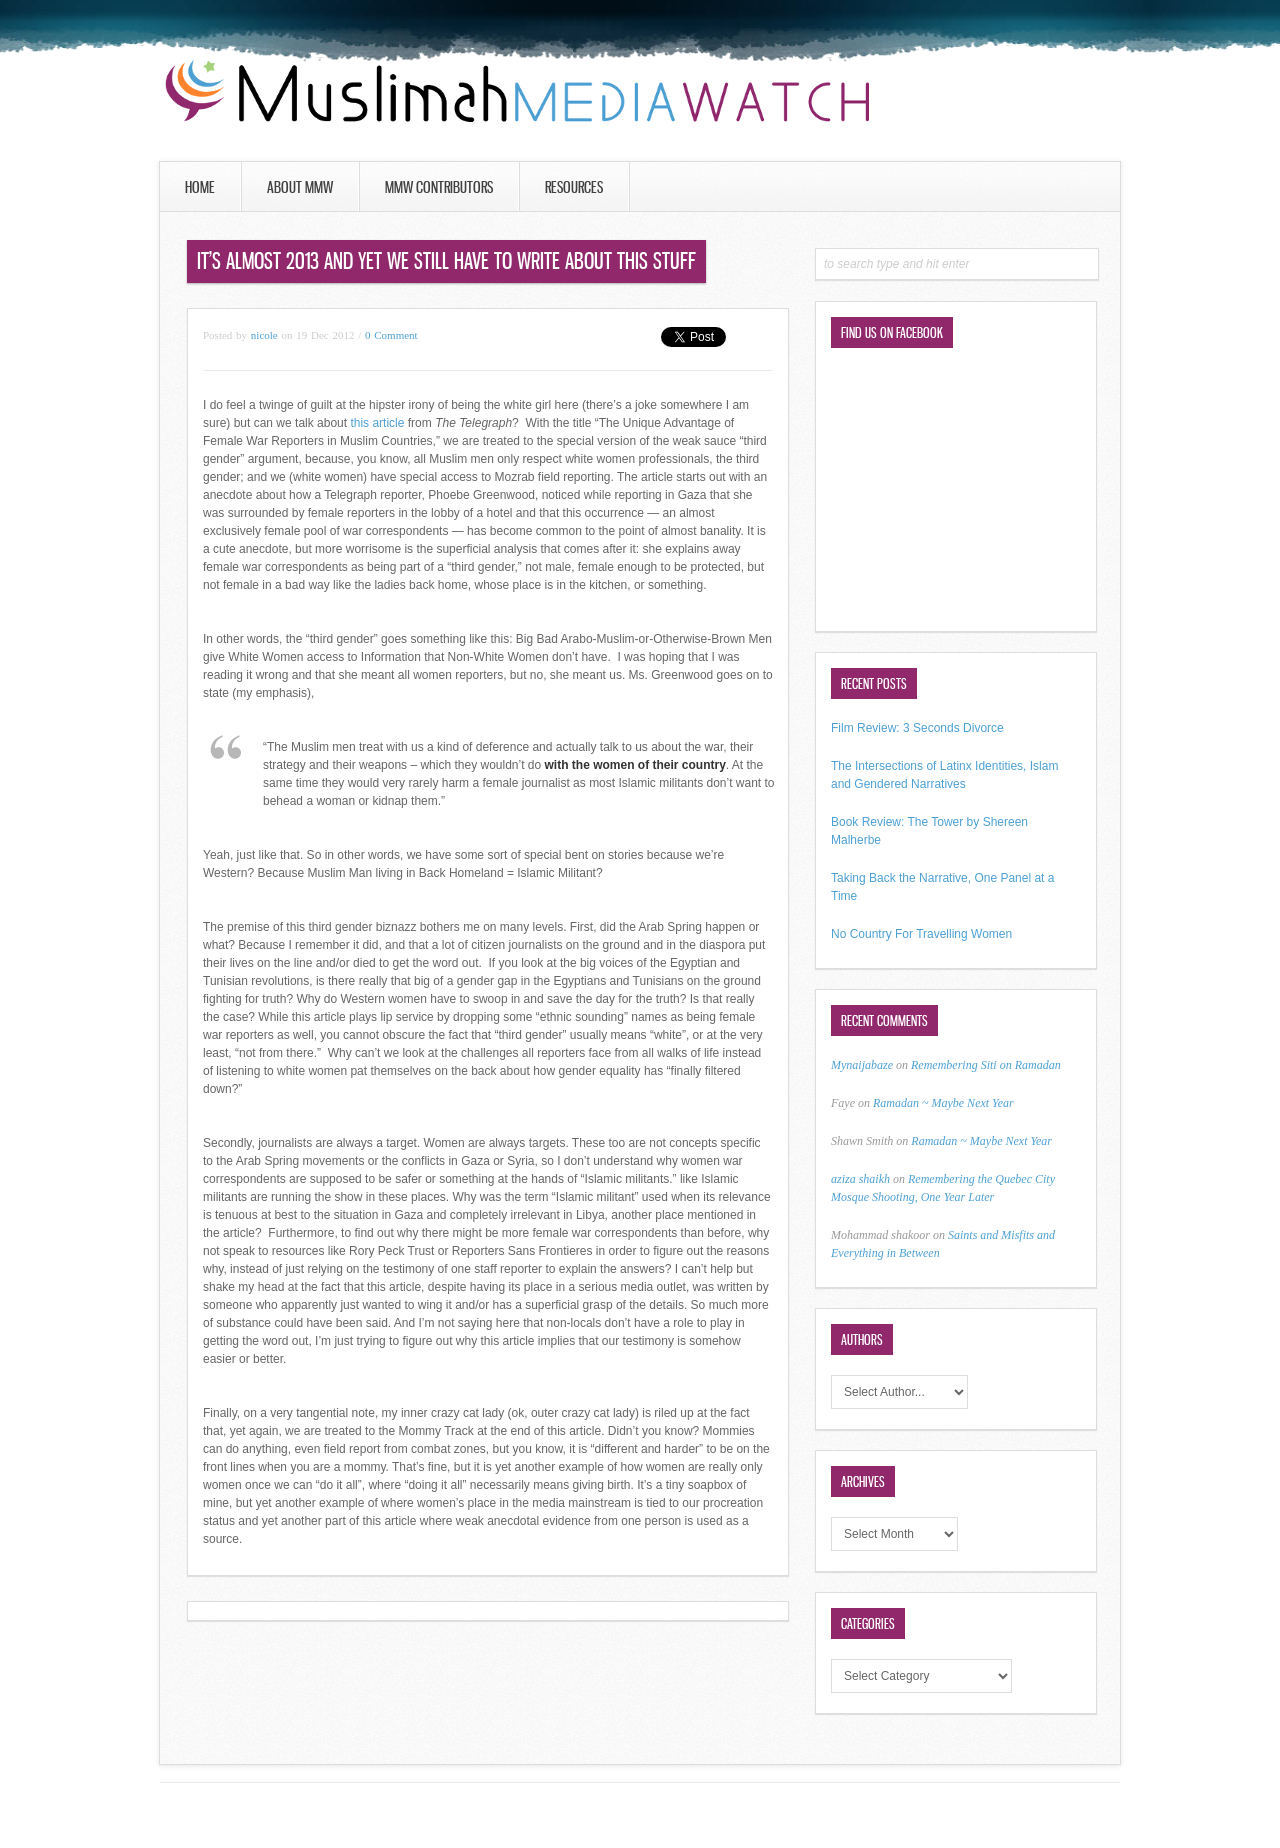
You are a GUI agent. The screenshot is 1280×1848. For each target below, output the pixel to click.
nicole (264, 335)
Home (200, 187)
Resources (574, 187)
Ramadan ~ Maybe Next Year (943, 1103)
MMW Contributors (439, 187)
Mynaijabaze (862, 1065)
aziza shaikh (860, 1179)
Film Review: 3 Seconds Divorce (917, 728)
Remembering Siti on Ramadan (986, 1065)
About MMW (300, 187)
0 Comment (391, 335)
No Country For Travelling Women (921, 934)
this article (378, 423)
